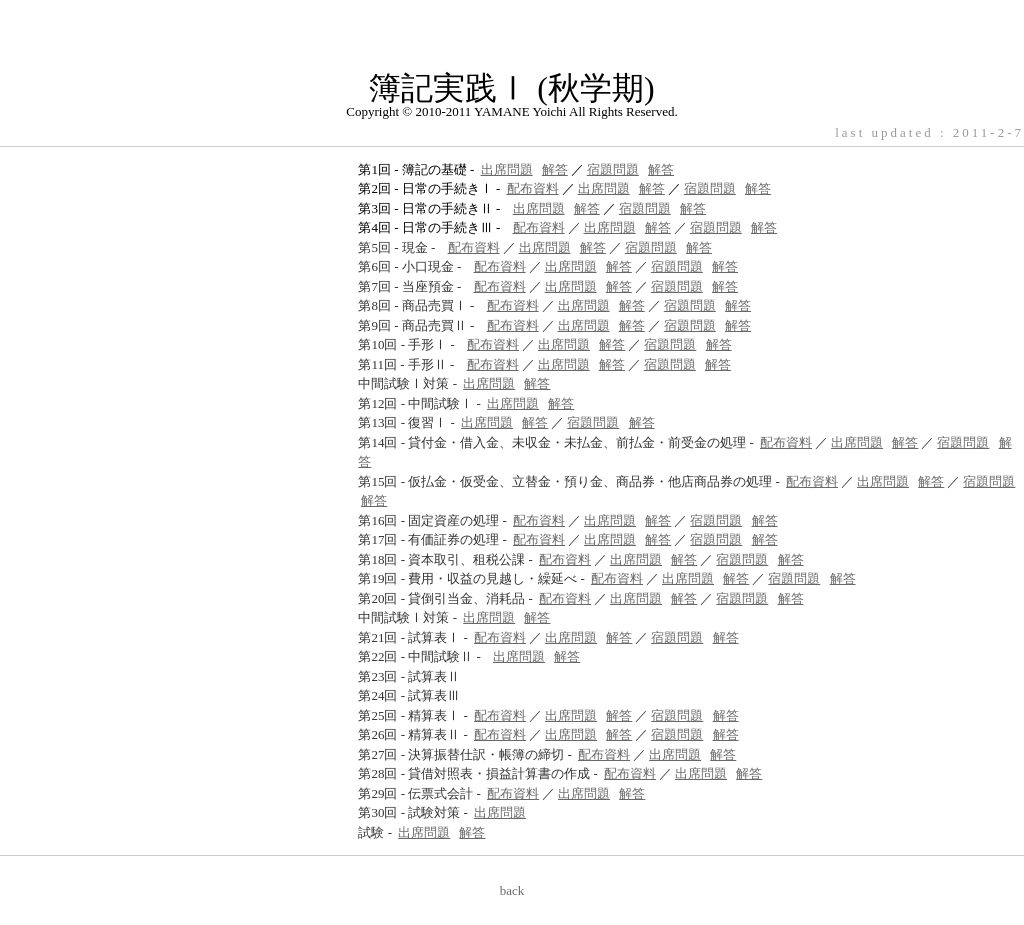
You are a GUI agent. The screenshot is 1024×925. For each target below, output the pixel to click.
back (512, 890)
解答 (555, 169)
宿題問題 (613, 169)
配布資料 (533, 188)
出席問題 (507, 169)
